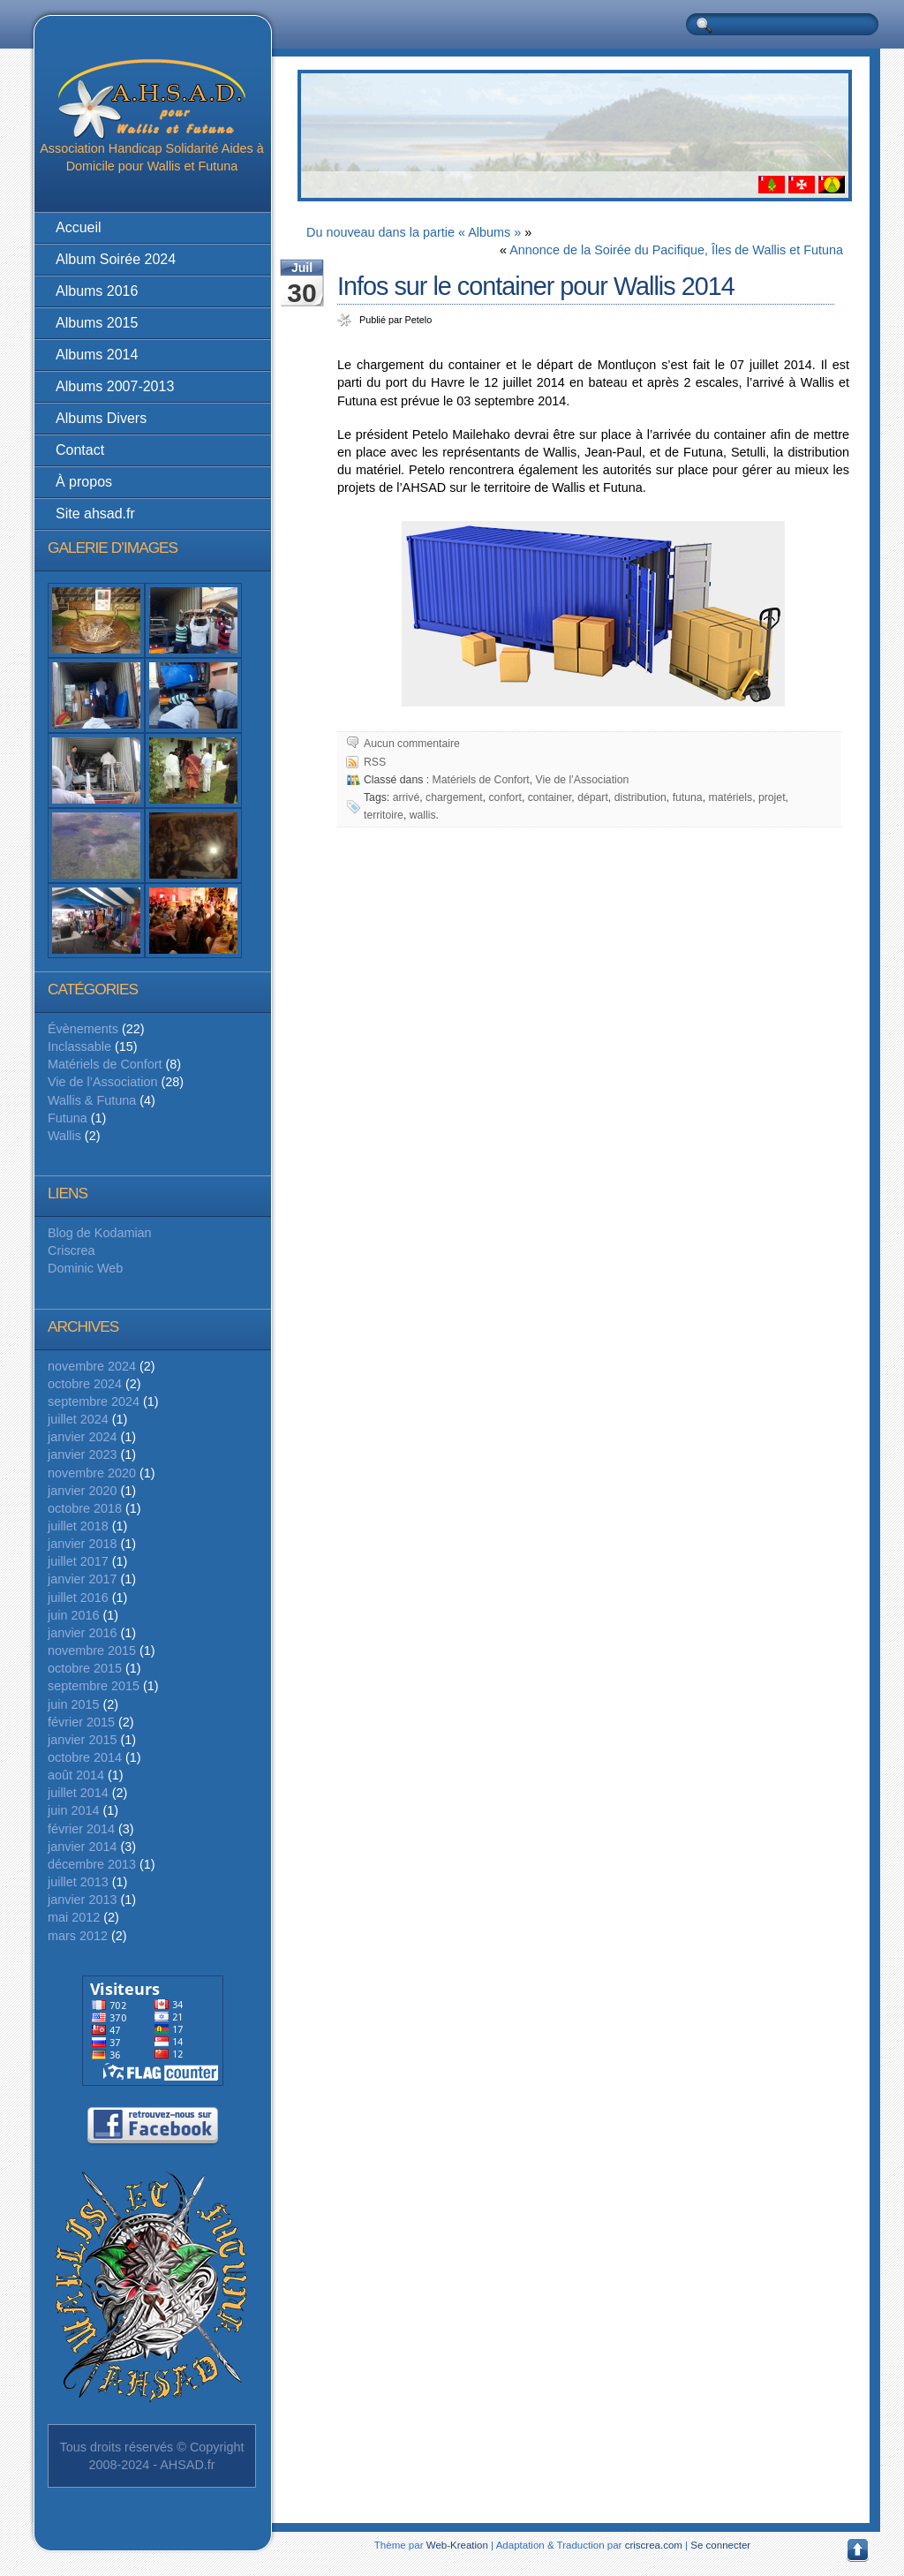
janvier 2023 (82, 1454)
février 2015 (81, 1722)
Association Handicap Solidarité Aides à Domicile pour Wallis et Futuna (152, 116)
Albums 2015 (97, 322)
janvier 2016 (82, 1633)
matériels (730, 797)
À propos (84, 481)
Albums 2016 (97, 290)
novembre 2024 (92, 1366)
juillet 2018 (78, 1526)
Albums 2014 (97, 354)
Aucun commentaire (412, 743)
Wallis (64, 1136)
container (550, 797)
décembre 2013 (92, 1864)
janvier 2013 (82, 1899)
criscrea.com (653, 2545)
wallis (423, 815)
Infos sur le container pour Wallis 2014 (535, 286)
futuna (688, 797)
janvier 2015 (82, 1740)
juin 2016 (73, 1615)
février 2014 (81, 1829)
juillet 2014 (78, 1793)
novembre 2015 (92, 1650)
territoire (383, 815)
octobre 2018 (85, 1508)
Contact (80, 449)
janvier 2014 (82, 1846)
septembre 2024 (93, 1401)
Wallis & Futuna (92, 1100)
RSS (375, 762)
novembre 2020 (92, 1473)
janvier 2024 (82, 1437)
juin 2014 (73, 1810)
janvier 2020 (82, 1491)
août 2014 (76, 1775)
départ (592, 797)
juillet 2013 (78, 1882)
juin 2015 (73, 1704)
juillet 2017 (78, 1561)
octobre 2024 (85, 1384)
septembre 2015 (93, 1686)
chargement (454, 797)
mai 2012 (74, 1917)
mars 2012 (78, 1936)
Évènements (83, 1029)
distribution (640, 797)
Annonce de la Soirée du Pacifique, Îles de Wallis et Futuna (676, 250)
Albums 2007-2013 (115, 386)
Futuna (67, 1118)
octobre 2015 (85, 1668)
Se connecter (720, 2545)
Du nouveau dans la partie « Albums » (413, 232)
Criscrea (71, 1250)
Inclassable (79, 1046)
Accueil (79, 227)
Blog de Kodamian (100, 1233)
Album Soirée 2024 (116, 259)
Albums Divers (101, 418)
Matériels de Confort (105, 1064)
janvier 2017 (82, 1579)
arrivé (406, 797)
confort (504, 797)
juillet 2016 (78, 1597)
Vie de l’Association (103, 1082)
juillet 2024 (78, 1419)
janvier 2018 (82, 1544)
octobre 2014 (85, 1757)
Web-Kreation (457, 2545)
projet (772, 797)
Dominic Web (85, 1268)
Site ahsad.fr (95, 513)
